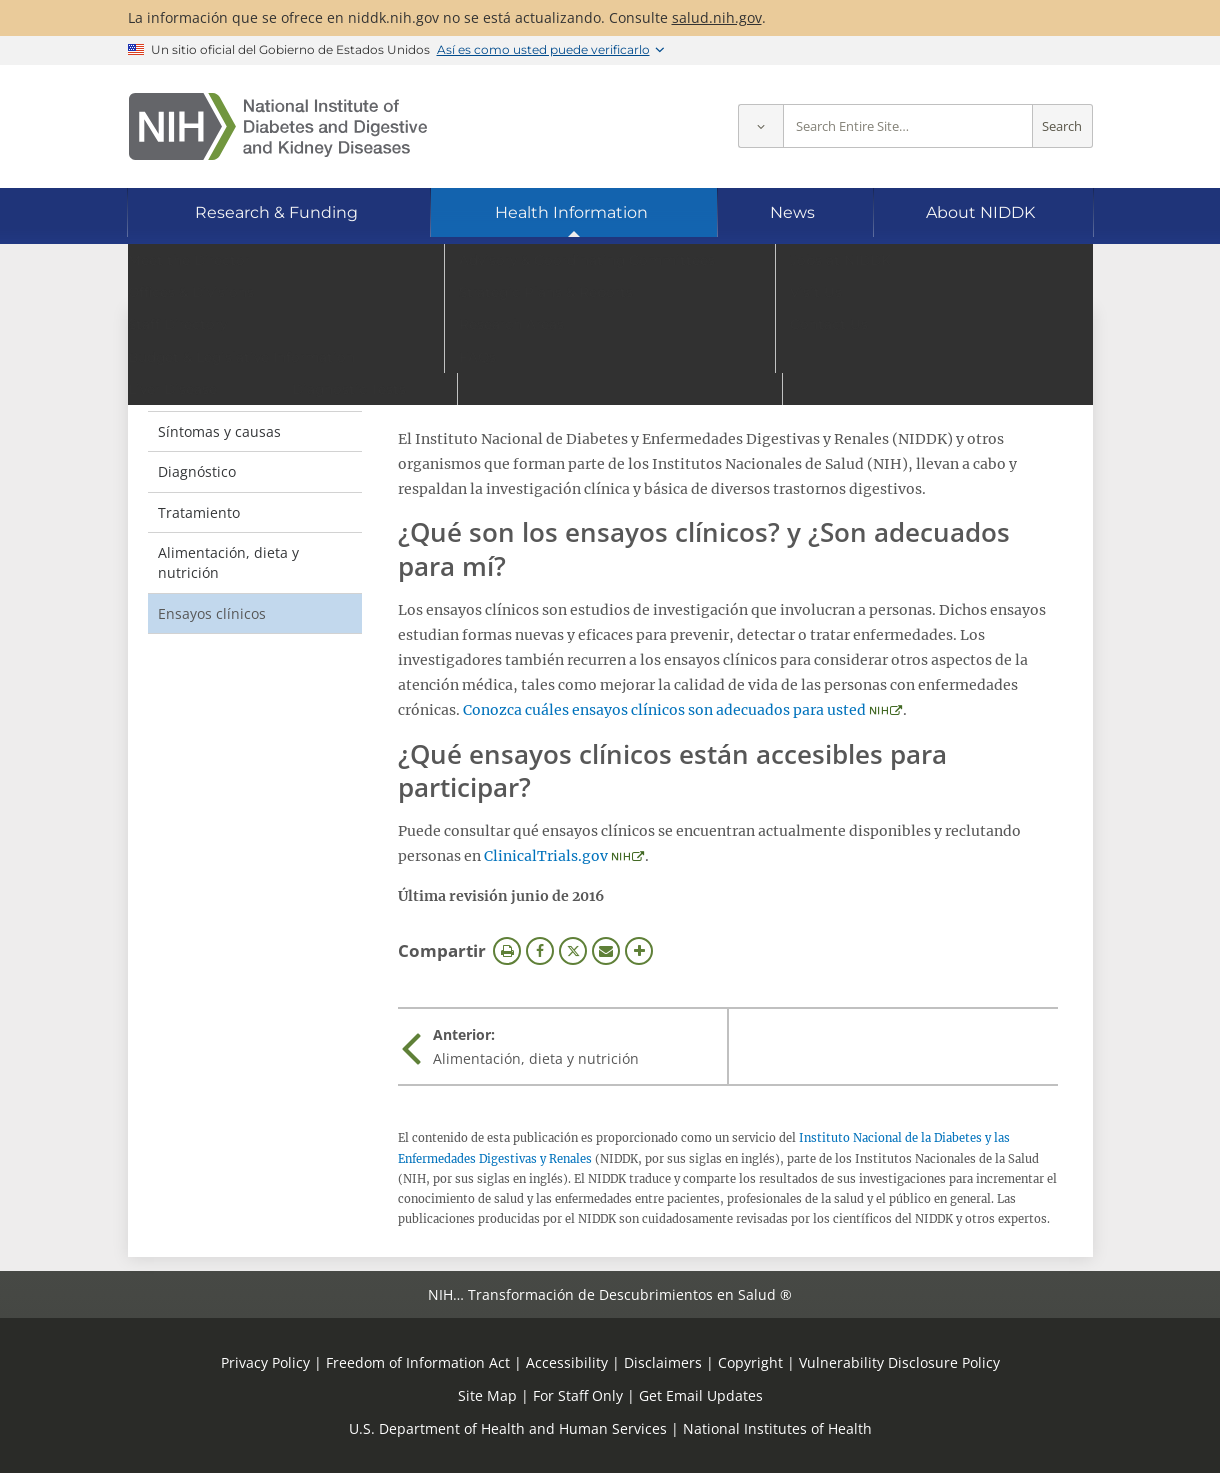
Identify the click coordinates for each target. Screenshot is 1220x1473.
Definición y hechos (223, 390)
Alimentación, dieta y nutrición (228, 562)
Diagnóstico (197, 471)
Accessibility (567, 1362)
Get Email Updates (701, 1395)
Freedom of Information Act (418, 1362)
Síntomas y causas (219, 431)
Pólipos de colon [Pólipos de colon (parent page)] (232, 349)
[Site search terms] (908, 126)
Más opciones (639, 951)
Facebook (540, 951)
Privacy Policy (265, 1362)
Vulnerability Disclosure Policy (899, 1362)
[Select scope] (760, 126)
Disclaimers (663, 1362)
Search (1062, 126)
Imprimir (507, 951)
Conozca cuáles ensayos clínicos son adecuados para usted (664, 710)
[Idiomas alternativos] (1023, 275)
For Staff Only (578, 1395)
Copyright (750, 1362)
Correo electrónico (606, 951)
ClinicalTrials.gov (546, 856)
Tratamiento (199, 512)
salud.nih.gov (717, 17)
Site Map (487, 1395)
